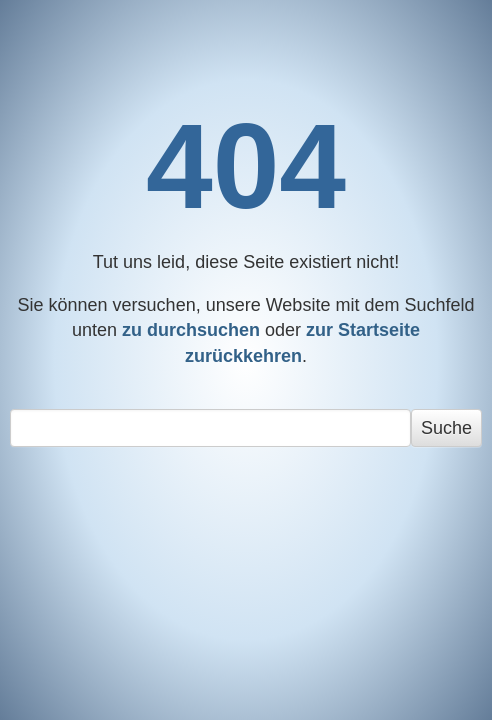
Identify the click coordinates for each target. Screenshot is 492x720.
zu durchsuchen (191, 330)
